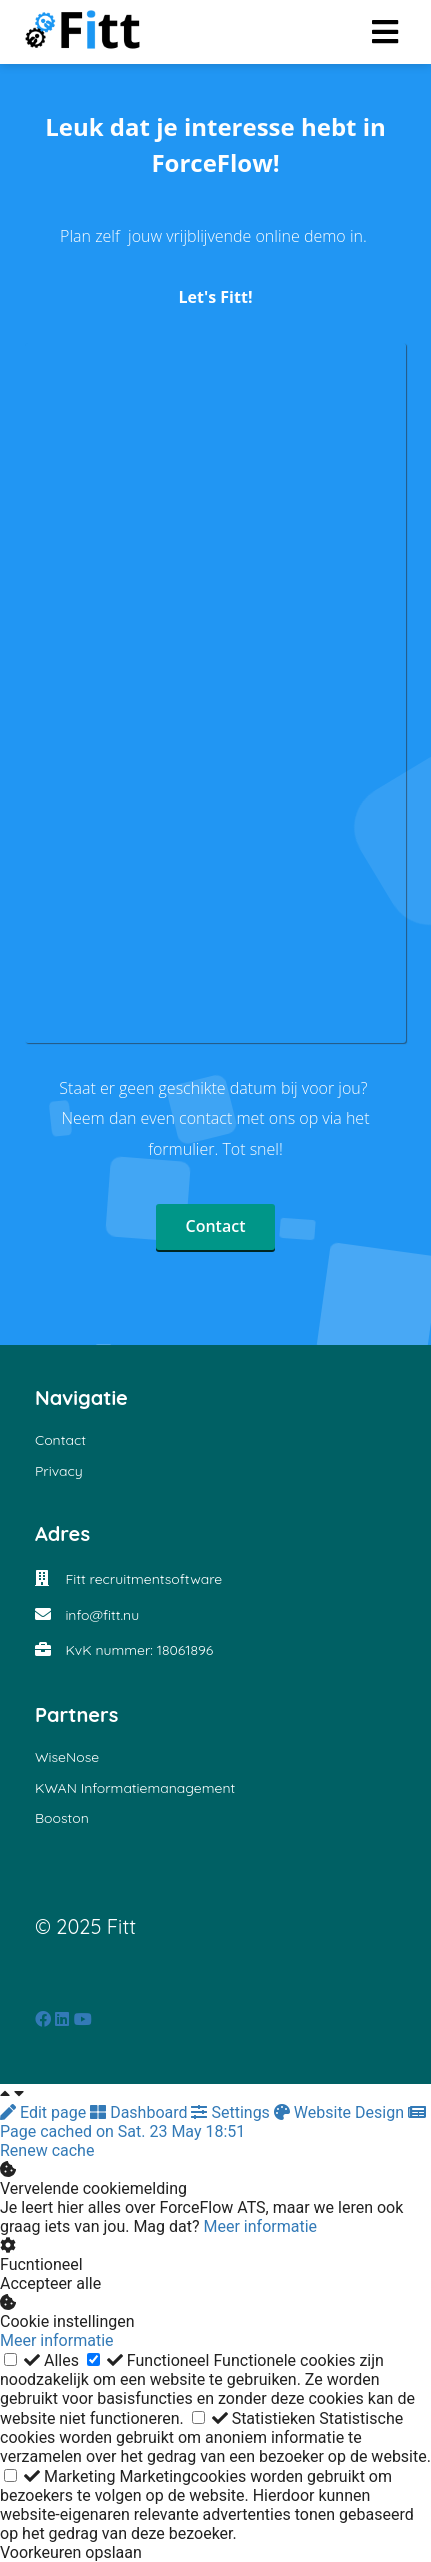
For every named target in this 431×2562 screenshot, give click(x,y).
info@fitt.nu (102, 1615)
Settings (232, 2112)
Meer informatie (261, 2226)
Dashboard (140, 2112)
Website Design (341, 2112)
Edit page (45, 2112)
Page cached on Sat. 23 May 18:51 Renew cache (213, 2132)
